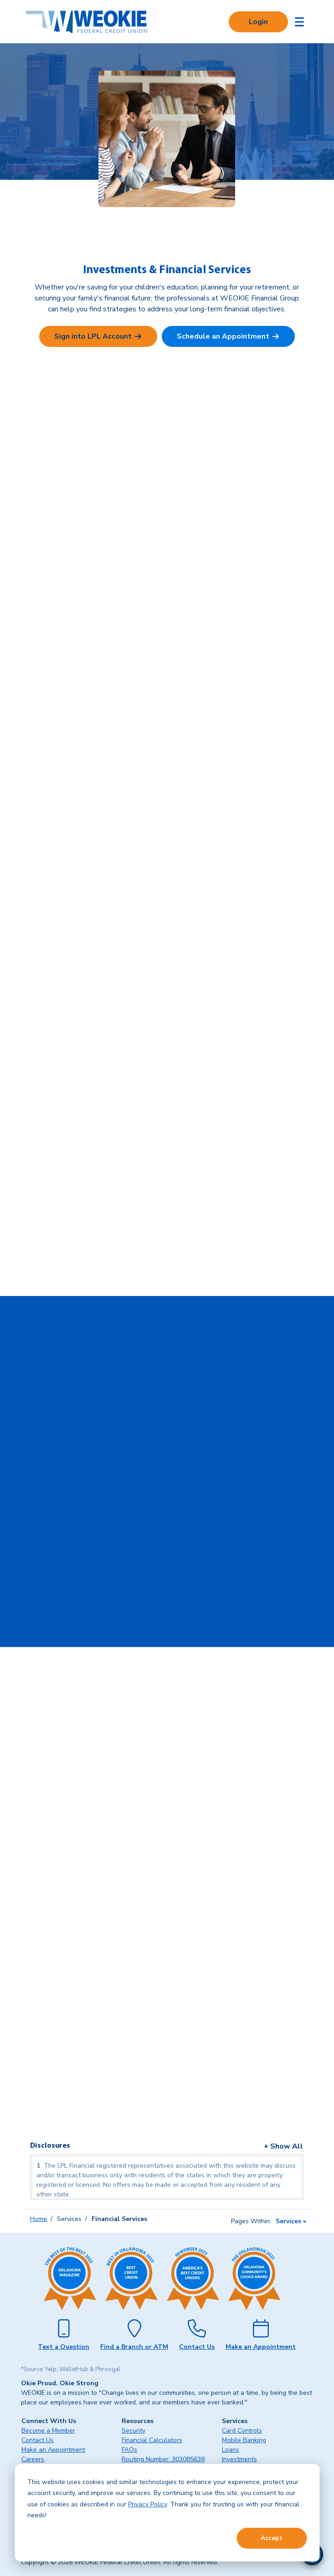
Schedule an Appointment (223, 336)
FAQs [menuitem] (129, 2449)
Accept (272, 2538)
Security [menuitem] (133, 2430)
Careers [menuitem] (32, 2459)
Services (288, 2221)
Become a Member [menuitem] (48, 2430)
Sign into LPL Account (93, 336)
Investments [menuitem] (239, 2459)
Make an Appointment (261, 2346)
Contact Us (197, 2346)
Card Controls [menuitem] (242, 2430)
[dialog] (167, 2512)
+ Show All (283, 2146)
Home (38, 2219)
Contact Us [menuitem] (37, 2440)
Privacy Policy (147, 2504)
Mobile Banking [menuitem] (244, 2440)
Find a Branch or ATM (134, 2346)
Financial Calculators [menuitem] (152, 2440)
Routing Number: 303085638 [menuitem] (163, 2459)
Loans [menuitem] (230, 2449)
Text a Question (63, 2346)
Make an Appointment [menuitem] (53, 2449)
